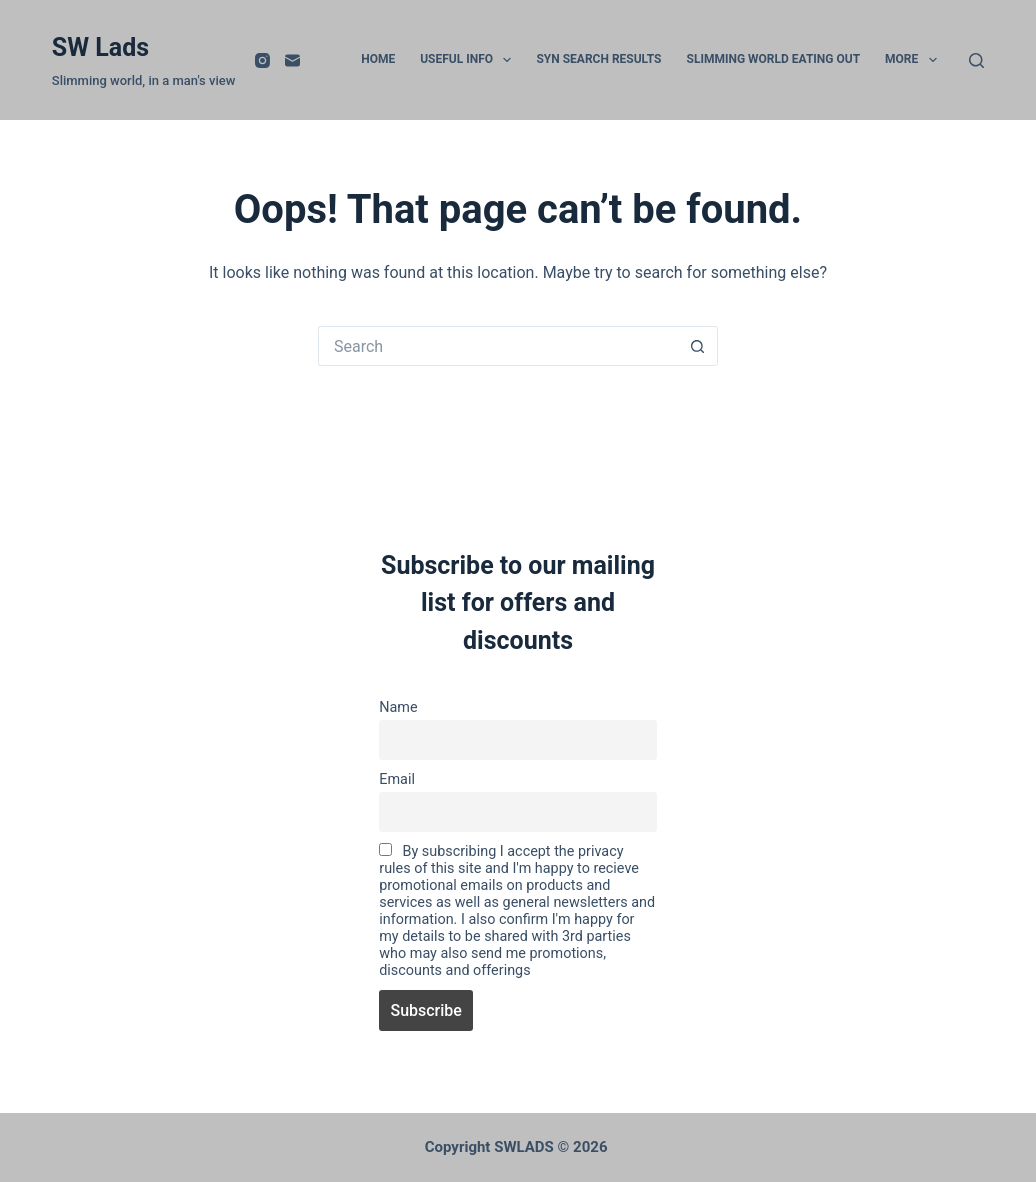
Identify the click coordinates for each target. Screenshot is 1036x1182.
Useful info (469, 60)
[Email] (292, 60)
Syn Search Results (598, 59)
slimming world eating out (774, 59)
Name (398, 707)
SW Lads (100, 47)
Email (397, 779)
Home (378, 59)
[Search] (976, 60)
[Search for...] (498, 346)
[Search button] (698, 346)
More (915, 60)
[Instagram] (262, 60)
